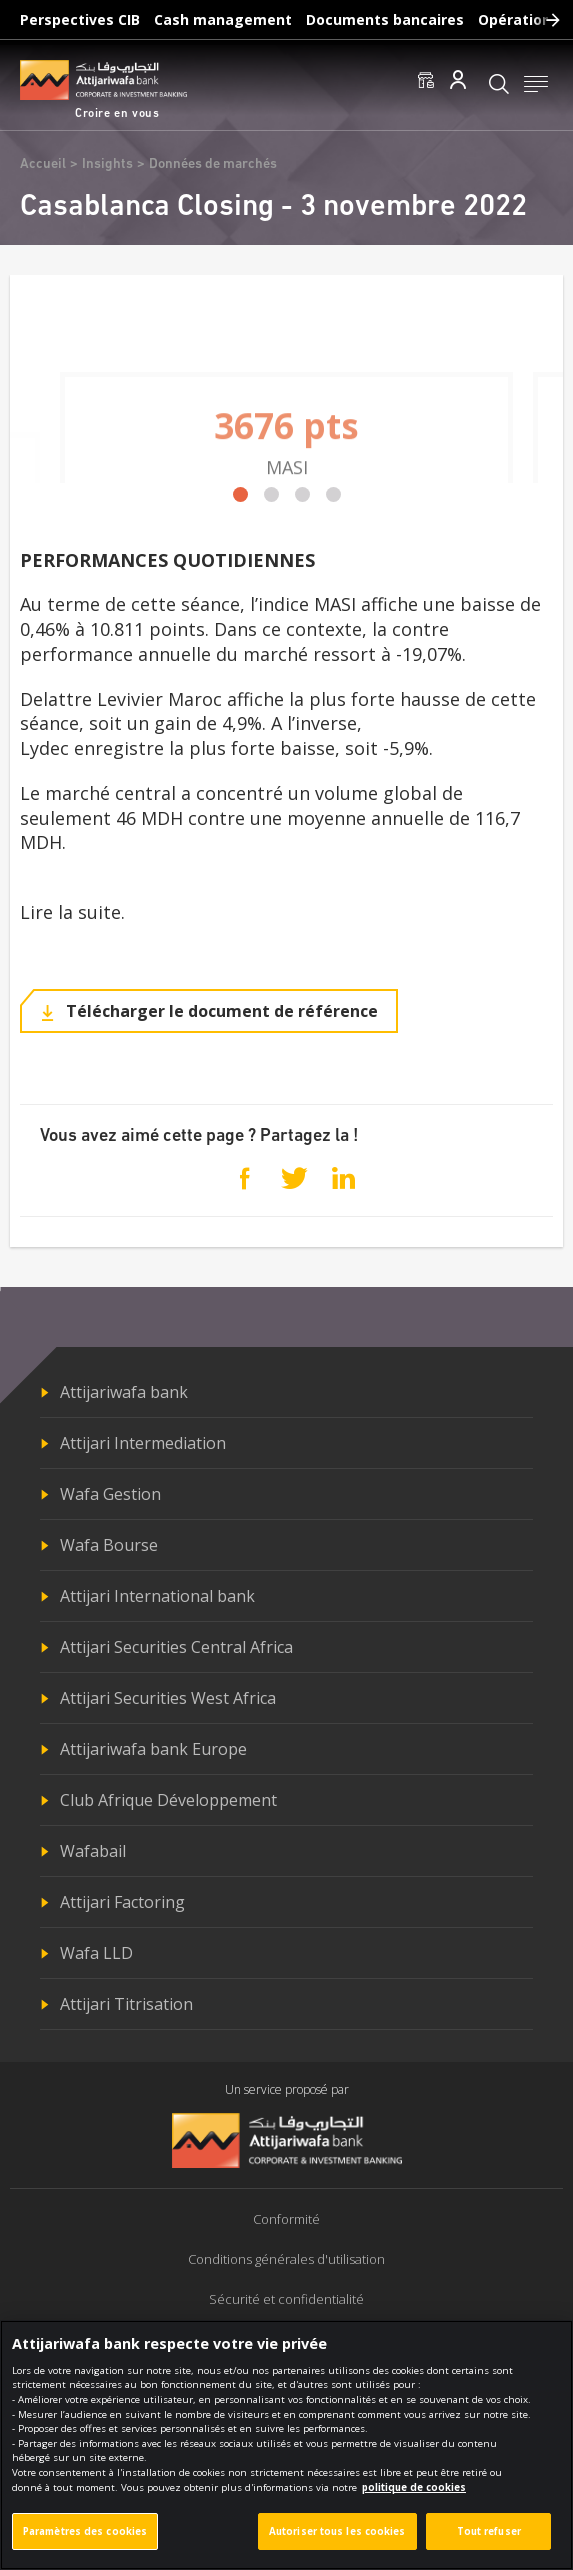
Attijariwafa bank (124, 1392)
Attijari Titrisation (126, 2004)
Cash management (223, 19)
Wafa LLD (96, 1953)
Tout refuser (489, 2542)
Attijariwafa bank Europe (153, 1749)
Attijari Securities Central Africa (176, 1647)
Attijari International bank (157, 1596)
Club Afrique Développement (168, 1800)
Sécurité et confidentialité (286, 2299)
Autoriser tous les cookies (337, 2542)
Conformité (286, 2219)
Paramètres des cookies (85, 2542)
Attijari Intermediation (143, 1443)
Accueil (43, 164)
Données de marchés (213, 164)
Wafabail (93, 1851)
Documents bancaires (385, 19)
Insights (107, 164)
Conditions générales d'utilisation (286, 2259)
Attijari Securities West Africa (168, 1698)
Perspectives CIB (80, 19)
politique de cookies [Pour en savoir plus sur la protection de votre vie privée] (414, 2498)
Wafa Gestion (110, 1494)
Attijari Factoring (122, 1902)
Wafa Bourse (109, 1545)
